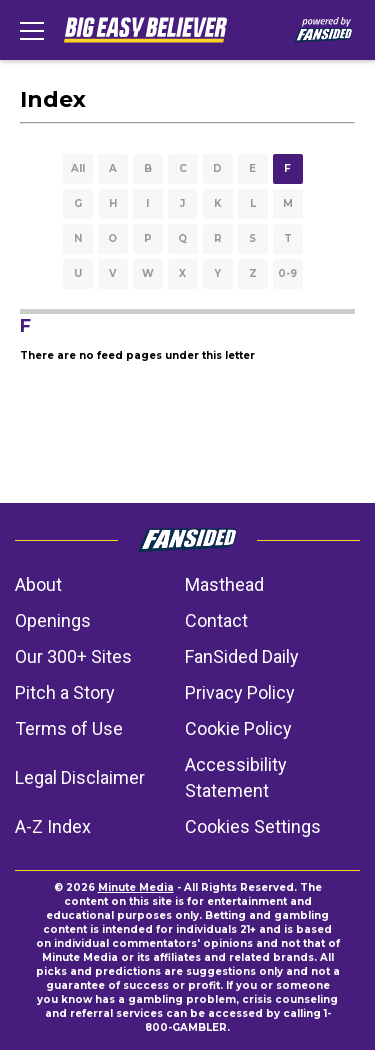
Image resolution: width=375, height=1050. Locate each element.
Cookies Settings (253, 826)
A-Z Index (53, 826)
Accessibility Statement (236, 777)
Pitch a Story (65, 692)
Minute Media (136, 887)
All (78, 168)
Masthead (224, 584)
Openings (53, 620)
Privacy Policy (240, 692)
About (38, 584)
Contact (216, 620)
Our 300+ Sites (73, 656)
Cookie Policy (238, 728)
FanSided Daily (242, 656)
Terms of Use (69, 728)
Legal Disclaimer (80, 777)
